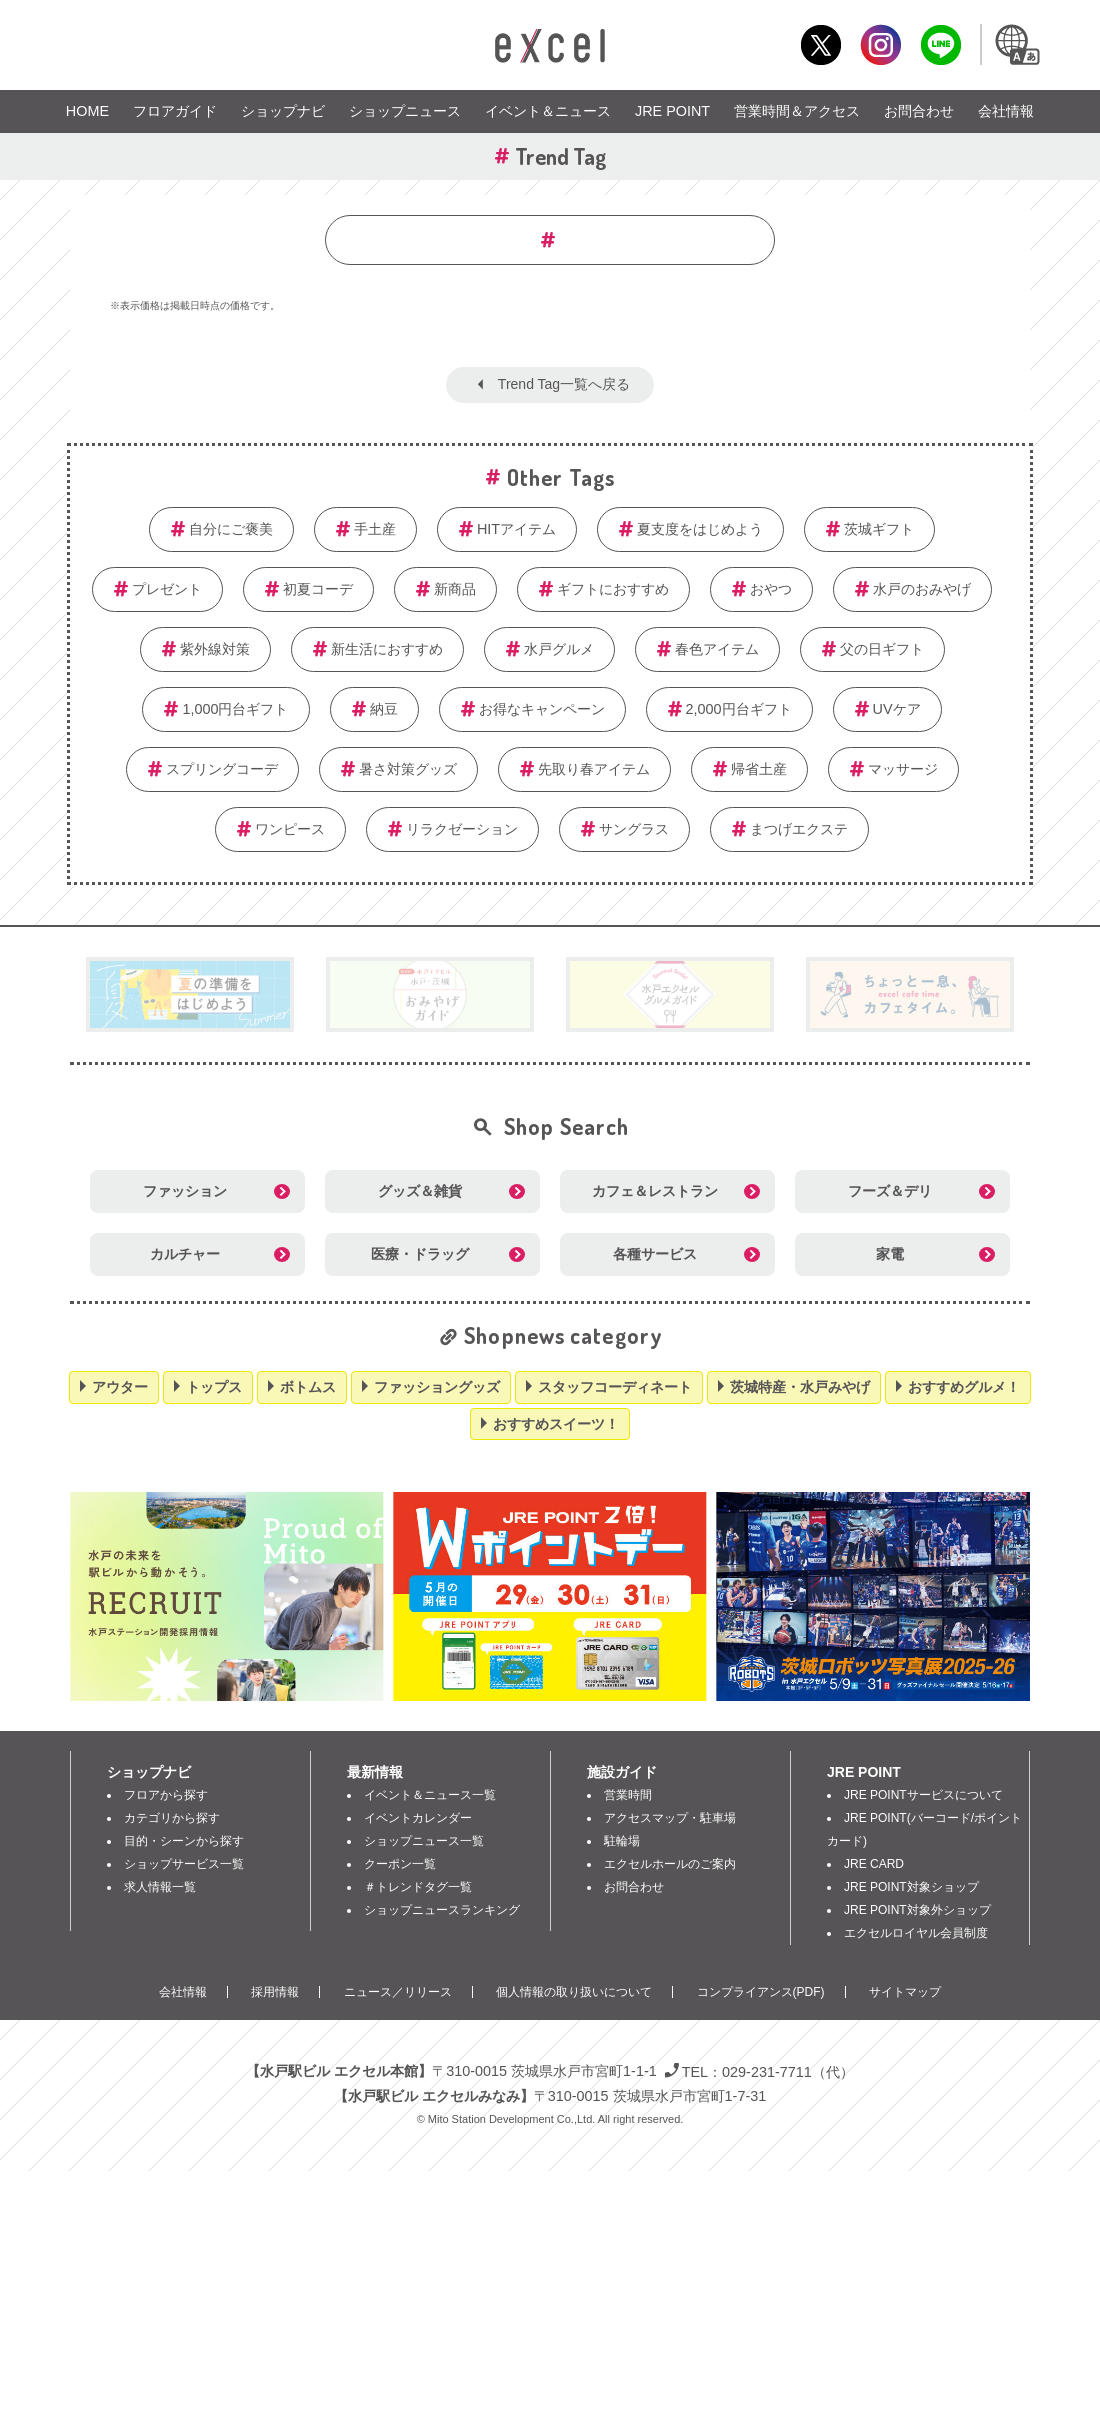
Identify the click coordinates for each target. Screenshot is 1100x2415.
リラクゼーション (462, 829)
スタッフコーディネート (615, 1387)
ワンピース (290, 829)
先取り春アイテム (594, 769)
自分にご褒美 (231, 529)
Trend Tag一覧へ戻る (564, 384)
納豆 (384, 709)
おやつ (771, 589)
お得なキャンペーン (542, 709)
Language (1016, 44)
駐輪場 (622, 1841)
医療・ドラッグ (420, 1254)
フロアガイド (175, 111)
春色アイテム (717, 649)
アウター (120, 1387)
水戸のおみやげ (922, 589)
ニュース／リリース (398, 1992)
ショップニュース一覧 (424, 1841)
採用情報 (275, 1992)
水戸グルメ (559, 649)
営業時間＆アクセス (797, 111)
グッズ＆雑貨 (420, 1191)
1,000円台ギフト (235, 709)
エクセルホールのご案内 (670, 1864)
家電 (890, 1254)
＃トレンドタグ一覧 (418, 1887)
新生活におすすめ (387, 649)
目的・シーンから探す (184, 1841)
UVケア (897, 709)
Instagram (880, 44)
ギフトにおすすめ (613, 589)
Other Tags (561, 477)
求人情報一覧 (160, 1887)
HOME (87, 111)
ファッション (185, 1191)
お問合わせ (919, 111)
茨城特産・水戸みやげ (800, 1387)
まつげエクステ (799, 829)
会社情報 (1006, 111)
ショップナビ (283, 111)
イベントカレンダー (418, 1818)
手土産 (375, 529)
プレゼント (167, 589)
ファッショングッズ (437, 1387)
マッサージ (903, 769)
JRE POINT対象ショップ (911, 1887)
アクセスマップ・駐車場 (670, 1818)
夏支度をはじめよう (700, 529)
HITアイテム (516, 529)
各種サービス (655, 1254)
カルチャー (185, 1254)
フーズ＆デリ (890, 1191)
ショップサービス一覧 (184, 1864)
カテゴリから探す (172, 1818)
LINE (940, 44)
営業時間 (628, 1795)
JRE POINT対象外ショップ (917, 1910)
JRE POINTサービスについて (923, 1795)
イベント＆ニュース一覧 (430, 1795)
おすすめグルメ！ (964, 1387)
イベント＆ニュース (548, 111)
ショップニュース (405, 111)
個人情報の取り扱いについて (574, 1992)
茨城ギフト (879, 529)
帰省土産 (759, 769)
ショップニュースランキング (442, 1910)
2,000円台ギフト (739, 709)
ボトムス (308, 1387)
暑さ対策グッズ (408, 769)
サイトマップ (905, 1992)
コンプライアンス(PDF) (761, 1992)
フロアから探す (166, 1795)
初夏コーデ (318, 589)
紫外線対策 (215, 649)
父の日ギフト (882, 649)
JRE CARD (874, 1864)
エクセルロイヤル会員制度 (916, 1933)
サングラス (634, 829)
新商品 (455, 589)
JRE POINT (672, 111)
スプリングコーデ (222, 769)
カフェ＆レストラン (655, 1191)
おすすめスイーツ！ (556, 1424)
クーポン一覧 (400, 1864)
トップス (214, 1387)
